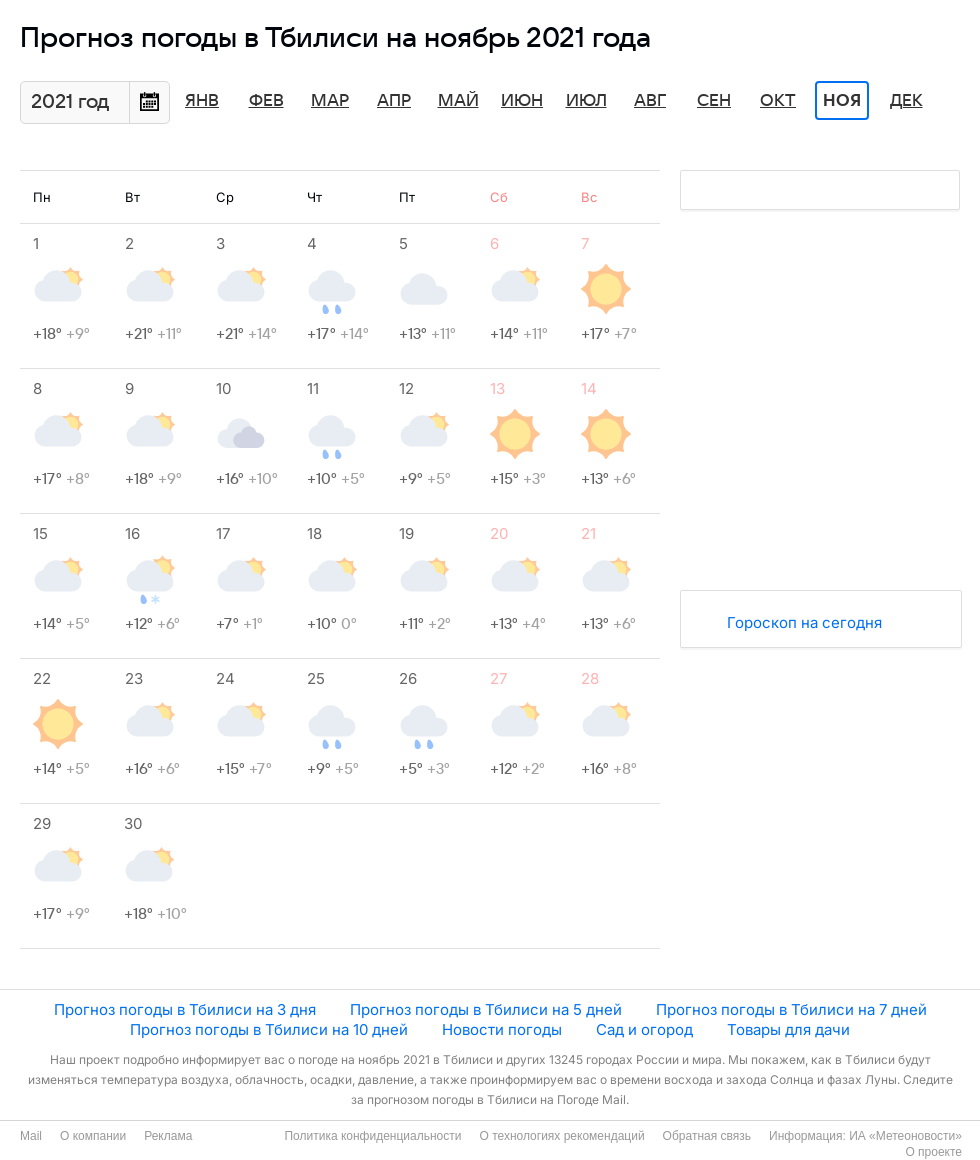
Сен (714, 101)
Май (458, 101)
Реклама (168, 1136)
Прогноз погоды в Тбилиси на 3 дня (185, 1009)
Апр (394, 101)
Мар (330, 101)
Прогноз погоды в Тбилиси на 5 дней (486, 1009)
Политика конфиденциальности (372, 1136)
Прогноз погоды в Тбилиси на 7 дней (791, 1009)
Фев (266, 101)
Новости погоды (502, 1029)
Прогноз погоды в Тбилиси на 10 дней (269, 1029)
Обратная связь (707, 1136)
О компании (93, 1136)
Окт (778, 101)
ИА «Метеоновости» (905, 1136)
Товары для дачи (788, 1029)
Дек (906, 101)
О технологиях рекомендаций (561, 1136)
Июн (522, 101)
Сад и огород (644, 1029)
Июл (586, 101)
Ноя (842, 101)
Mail (31, 1136)
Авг (650, 101)
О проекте (933, 1152)
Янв (202, 101)
